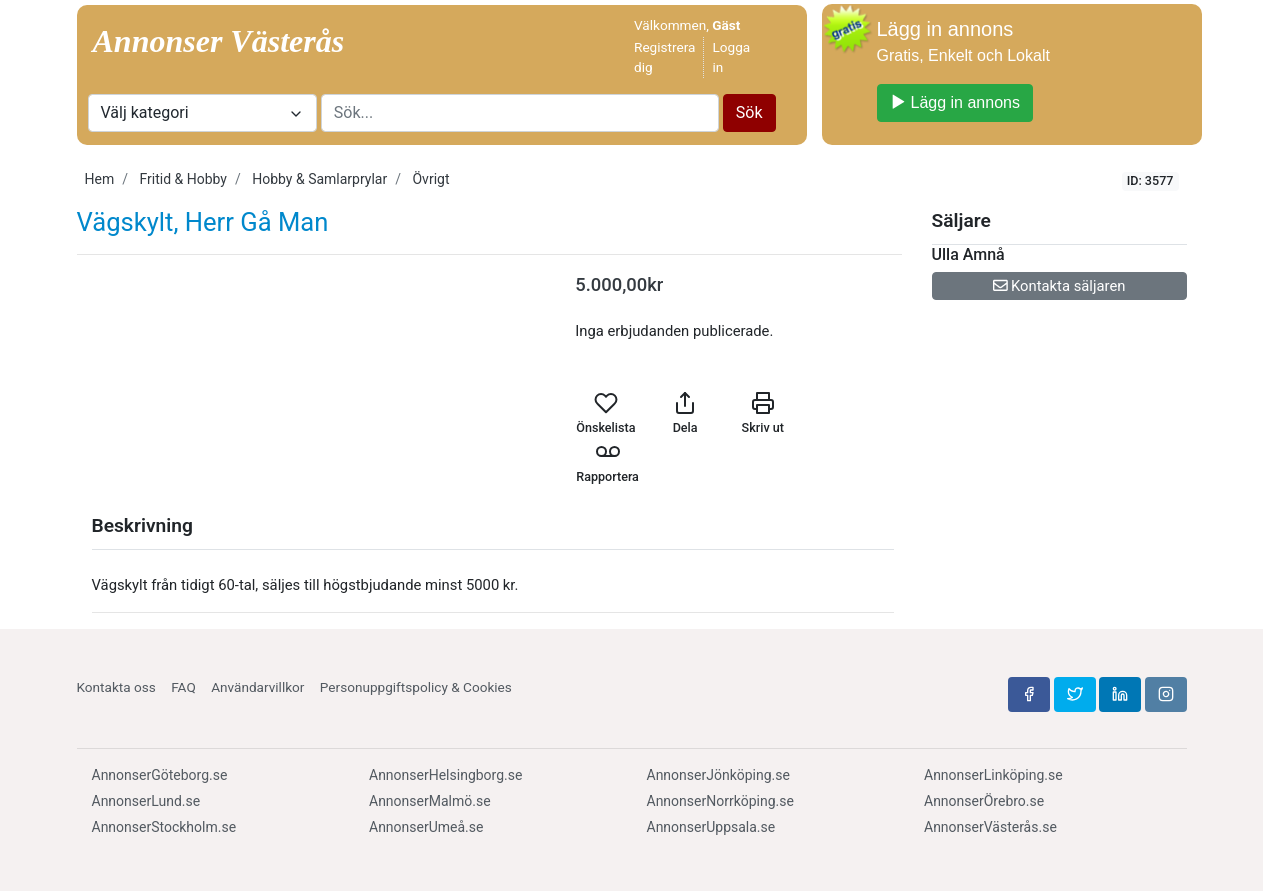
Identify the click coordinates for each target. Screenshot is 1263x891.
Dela (685, 413)
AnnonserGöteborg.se (160, 775)
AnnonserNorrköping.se (720, 801)
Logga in (731, 57)
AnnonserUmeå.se (426, 827)
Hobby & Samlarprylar (319, 179)
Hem (100, 179)
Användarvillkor (257, 687)
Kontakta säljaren (1059, 286)
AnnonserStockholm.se (164, 827)
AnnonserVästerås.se (990, 827)
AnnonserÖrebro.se (984, 801)
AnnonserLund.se (146, 801)
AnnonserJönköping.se (718, 775)
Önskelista (605, 413)
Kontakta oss (116, 687)
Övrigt (430, 179)
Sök (749, 112)
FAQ (183, 687)
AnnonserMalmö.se (430, 801)
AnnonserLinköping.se (993, 775)
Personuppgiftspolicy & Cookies (416, 687)
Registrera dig (664, 57)
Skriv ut (763, 413)
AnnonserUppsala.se (711, 827)
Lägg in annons (955, 102)
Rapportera (607, 462)
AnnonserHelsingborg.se (445, 775)
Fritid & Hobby (183, 179)
